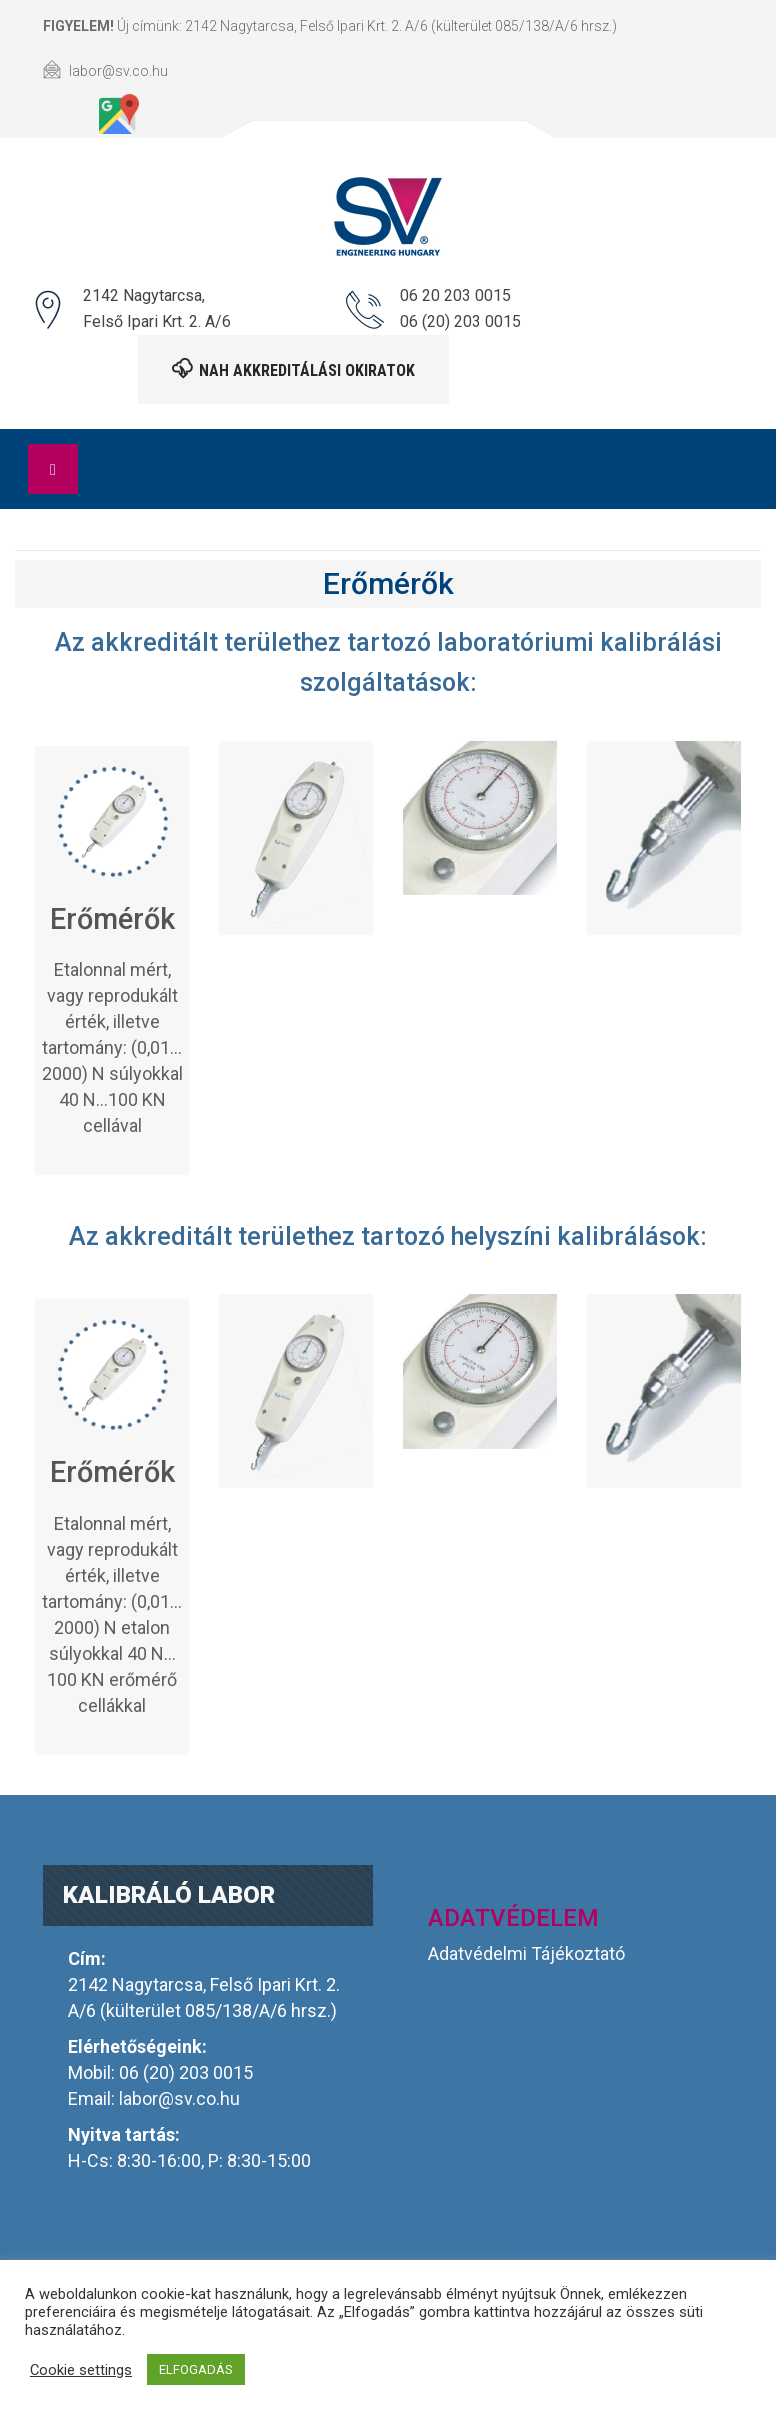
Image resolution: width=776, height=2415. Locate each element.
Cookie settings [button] (81, 2370)
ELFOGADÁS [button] (196, 2369)
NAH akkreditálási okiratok (293, 369)
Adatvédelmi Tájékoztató (526, 1953)
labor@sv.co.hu (179, 2098)
